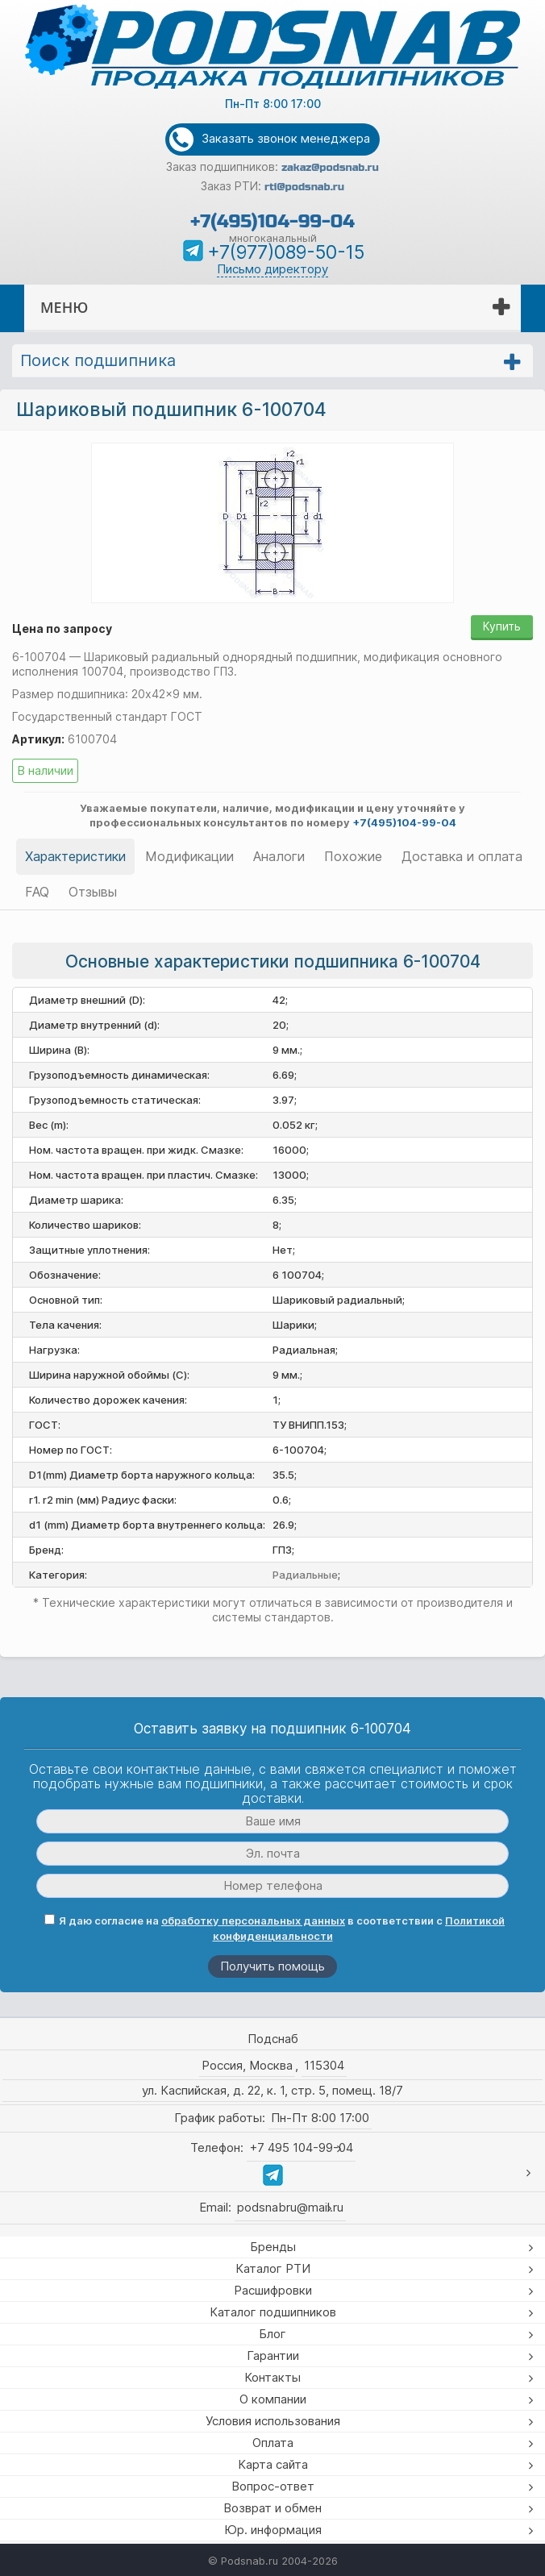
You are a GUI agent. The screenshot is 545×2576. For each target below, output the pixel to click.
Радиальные (305, 1574)
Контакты (272, 2377)
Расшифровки (273, 2290)
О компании (272, 2399)
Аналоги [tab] (279, 856)
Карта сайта (273, 2464)
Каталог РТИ (272, 2268)
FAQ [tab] (37, 892)
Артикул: (38, 739)
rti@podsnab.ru (304, 187)
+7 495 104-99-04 (301, 2147)
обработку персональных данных (253, 1920)
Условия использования (273, 2420)
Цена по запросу (62, 628)
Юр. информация (273, 2529)
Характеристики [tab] (75, 856)
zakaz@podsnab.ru (330, 167)
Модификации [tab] (189, 856)
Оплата (272, 2442)
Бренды (273, 2246)
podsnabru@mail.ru (290, 2207)
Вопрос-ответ (272, 2486)
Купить (502, 626)
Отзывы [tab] (93, 892)
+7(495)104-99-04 (272, 221)
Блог (272, 2333)
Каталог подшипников (273, 2312)
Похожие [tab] (353, 856)
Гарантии (273, 2355)
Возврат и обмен (272, 2508)
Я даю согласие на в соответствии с (274, 1928)
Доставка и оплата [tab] (461, 856)
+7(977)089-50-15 (285, 252)
